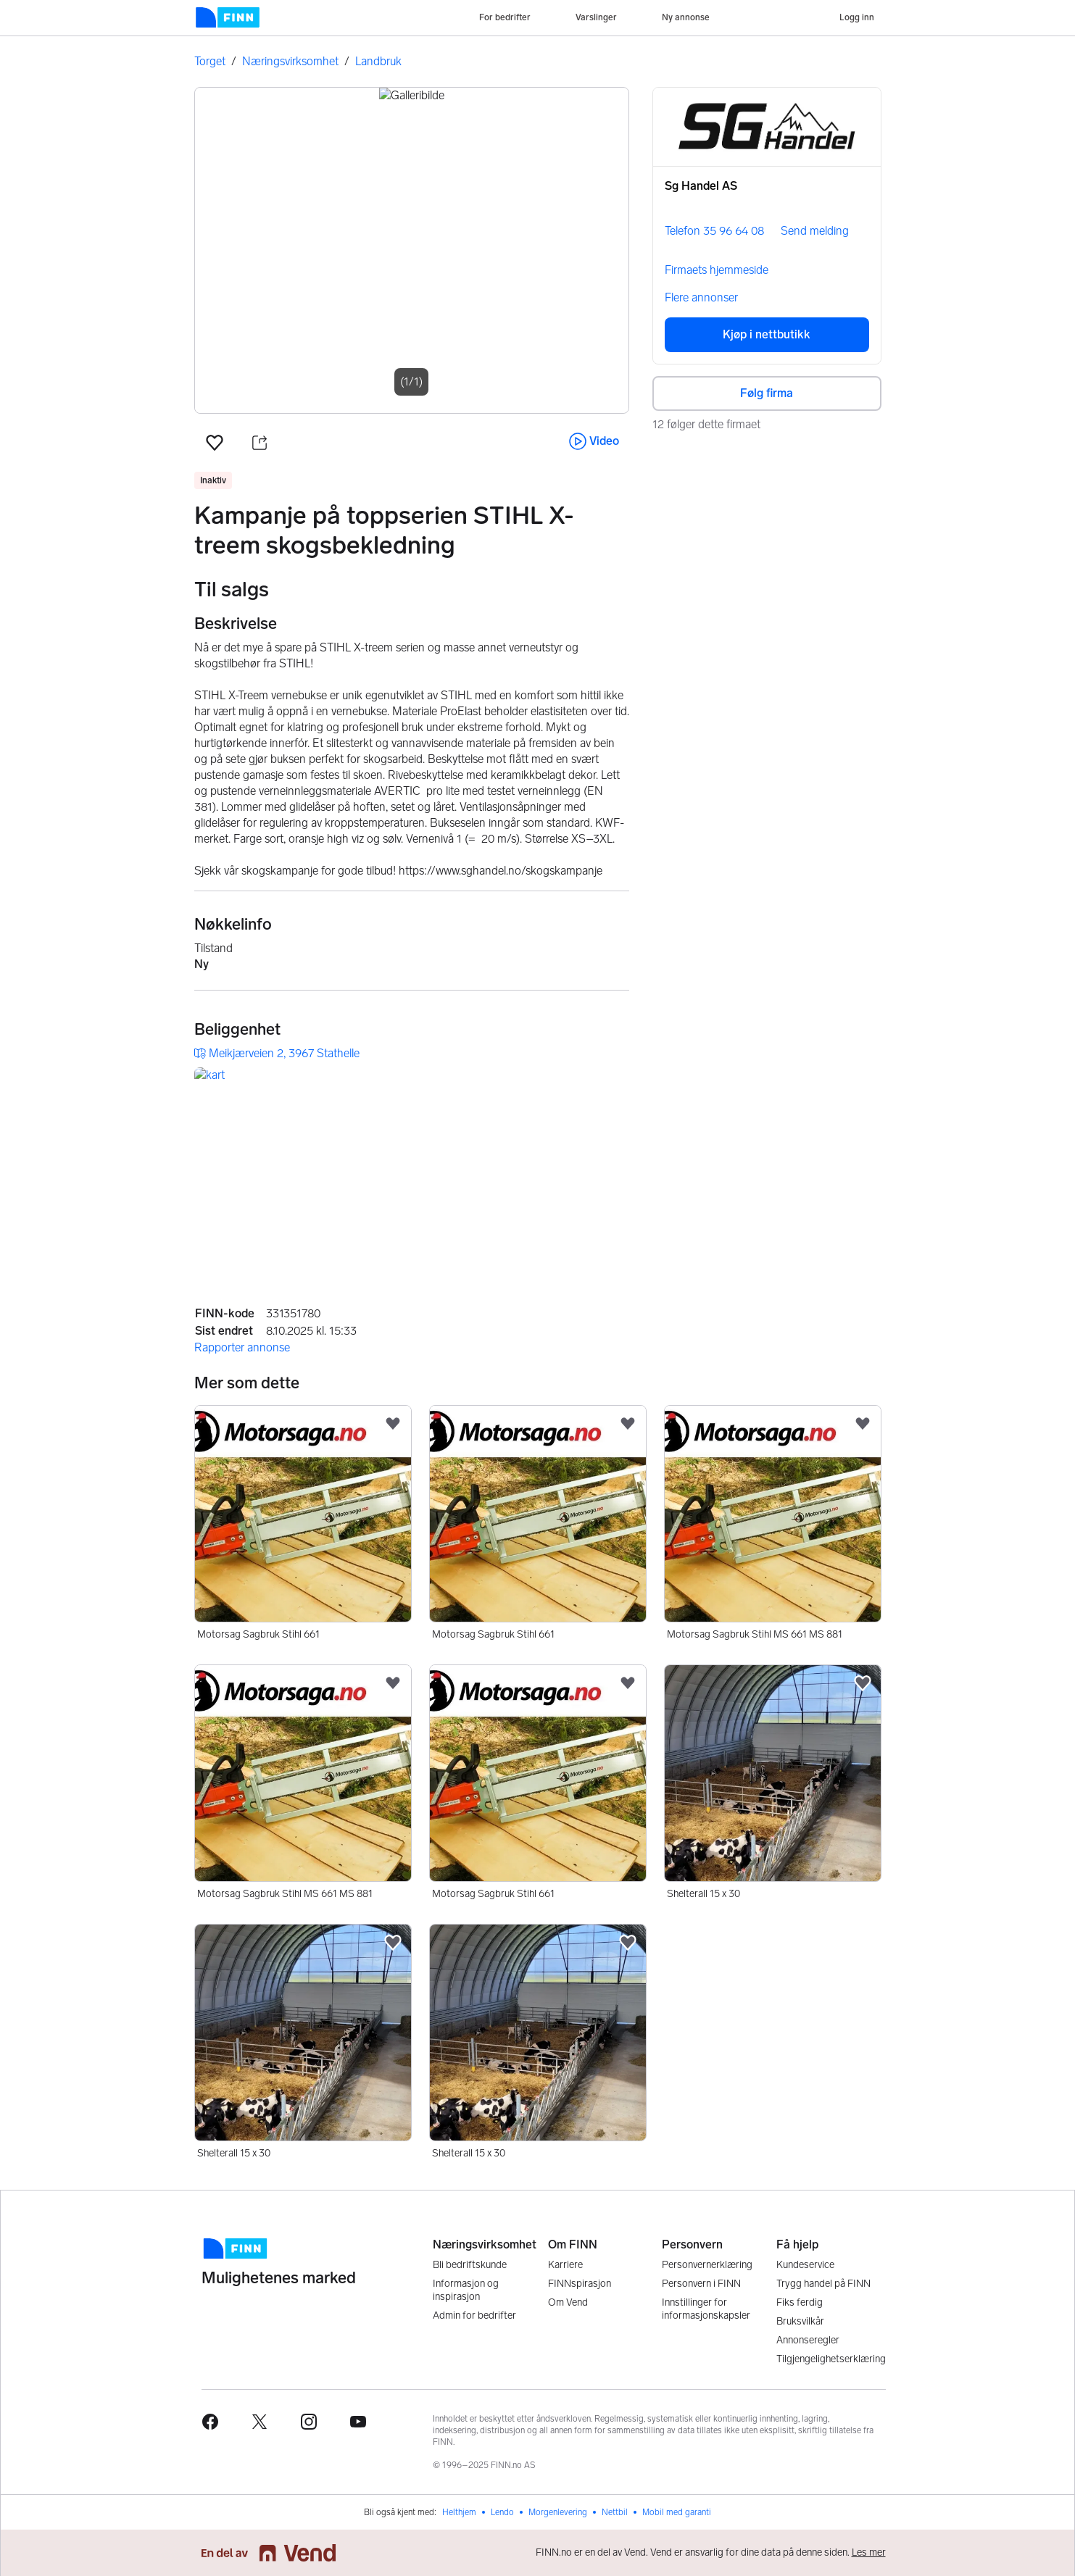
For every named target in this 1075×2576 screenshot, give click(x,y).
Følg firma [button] (766, 393)
